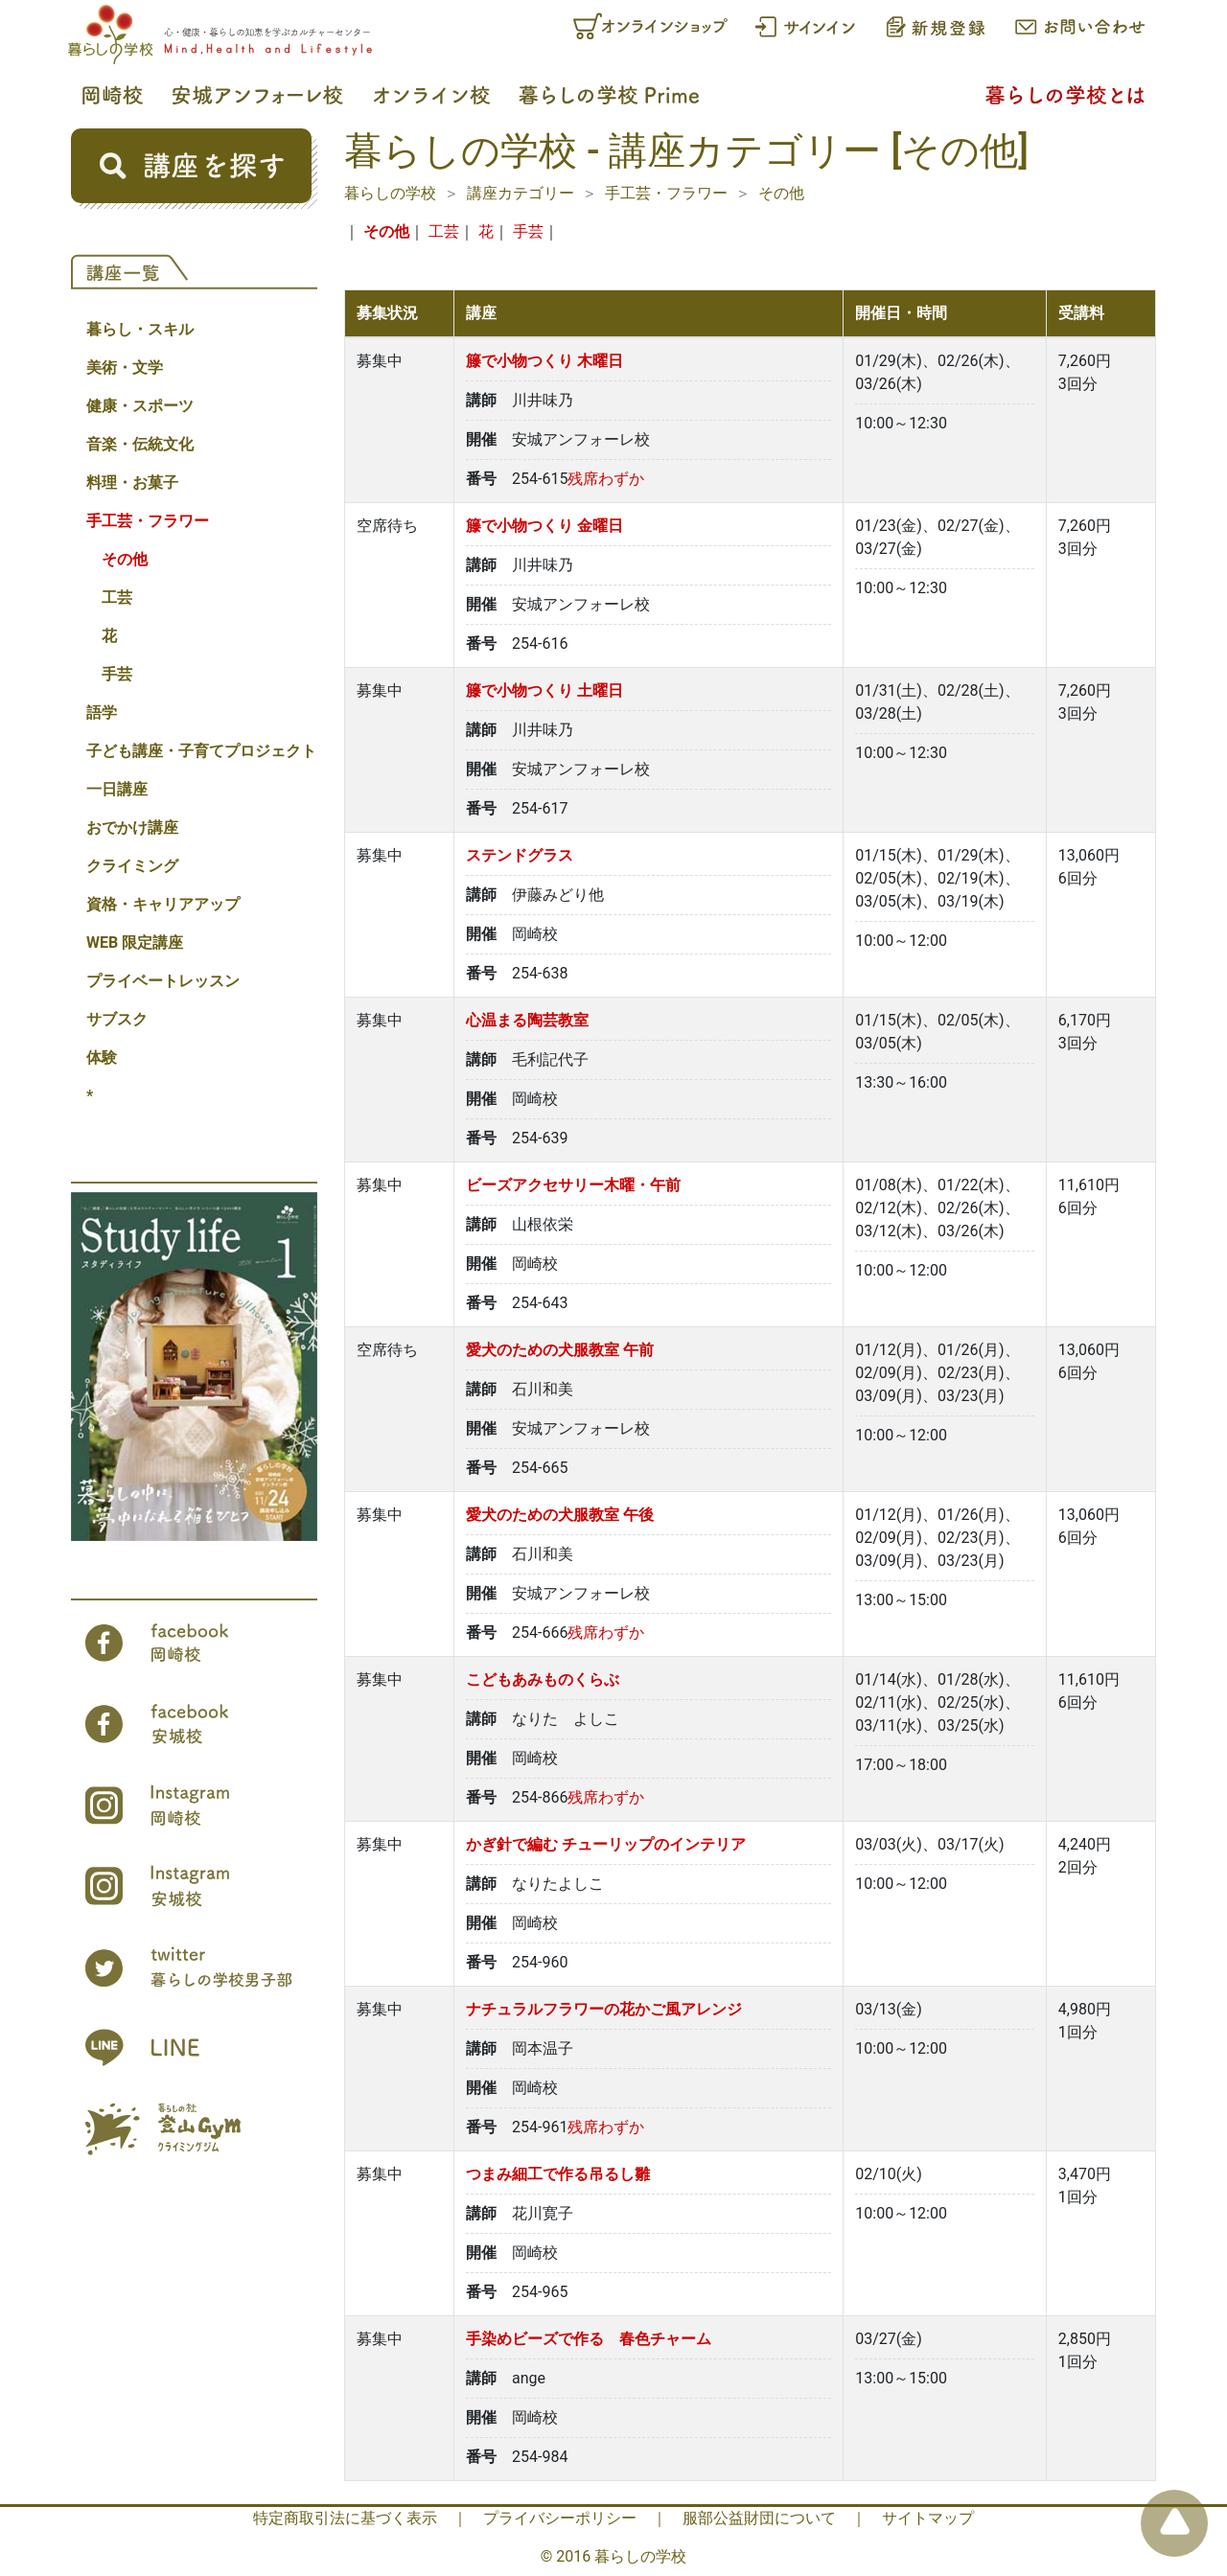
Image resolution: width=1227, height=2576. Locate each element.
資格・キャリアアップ (163, 904)
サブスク (117, 1019)
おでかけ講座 (132, 827)
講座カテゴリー (520, 193)
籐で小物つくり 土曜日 (544, 690)
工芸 (117, 597)
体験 (101, 1057)
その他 (125, 559)
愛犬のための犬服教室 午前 (560, 1350)
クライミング (132, 866)
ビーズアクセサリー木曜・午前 (573, 1185)
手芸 (117, 674)
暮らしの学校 (390, 193)
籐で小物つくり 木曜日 (544, 361)
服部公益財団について (759, 2518)
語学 (101, 712)
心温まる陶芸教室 (527, 1020)
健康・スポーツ (140, 406)
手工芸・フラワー (147, 521)
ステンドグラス (519, 855)
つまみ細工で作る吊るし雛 (558, 2174)
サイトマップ (928, 2518)
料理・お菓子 (132, 482)
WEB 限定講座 (134, 942)
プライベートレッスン (163, 981)
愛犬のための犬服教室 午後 (560, 1515)
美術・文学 (124, 367)
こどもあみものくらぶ (542, 1679)
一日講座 (117, 789)
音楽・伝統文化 (140, 444)
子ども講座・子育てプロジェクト (201, 751)
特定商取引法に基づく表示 (345, 2518)
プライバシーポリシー (560, 2518)
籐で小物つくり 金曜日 (544, 526)
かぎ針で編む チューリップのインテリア (606, 1844)
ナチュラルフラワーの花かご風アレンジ (604, 2009)
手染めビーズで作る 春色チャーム (588, 2339)
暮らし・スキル (140, 329)
